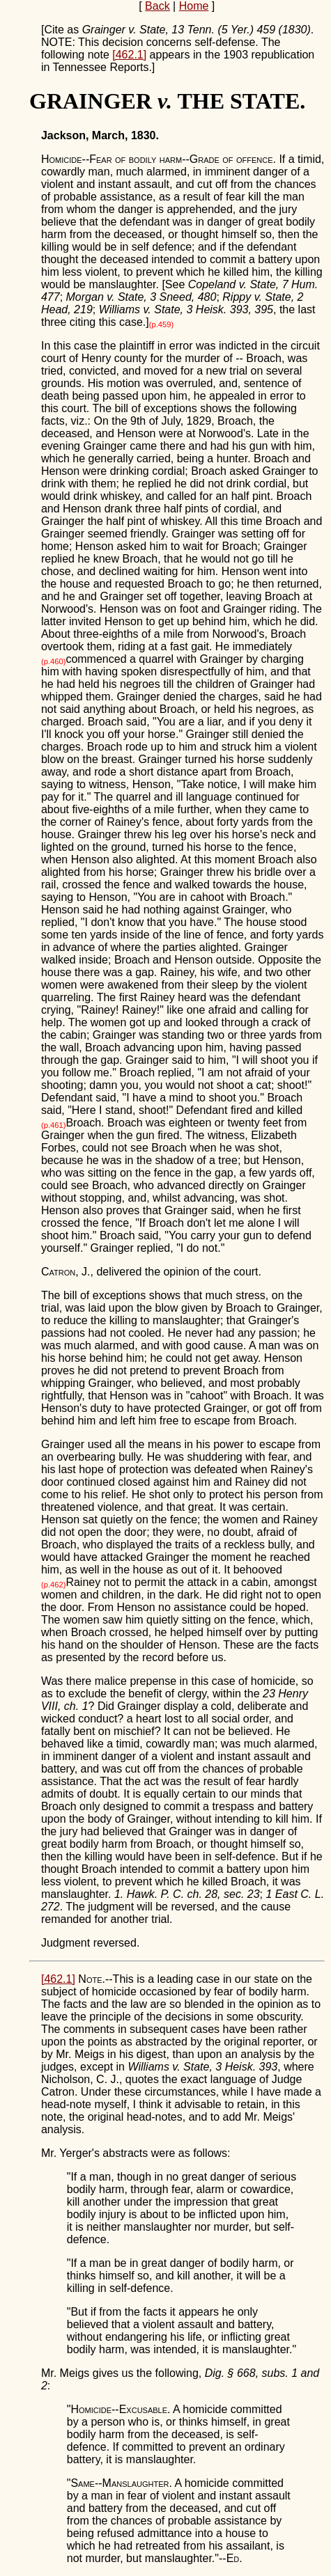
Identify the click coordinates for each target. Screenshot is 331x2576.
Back (157, 6)
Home (194, 6)
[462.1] (129, 55)
